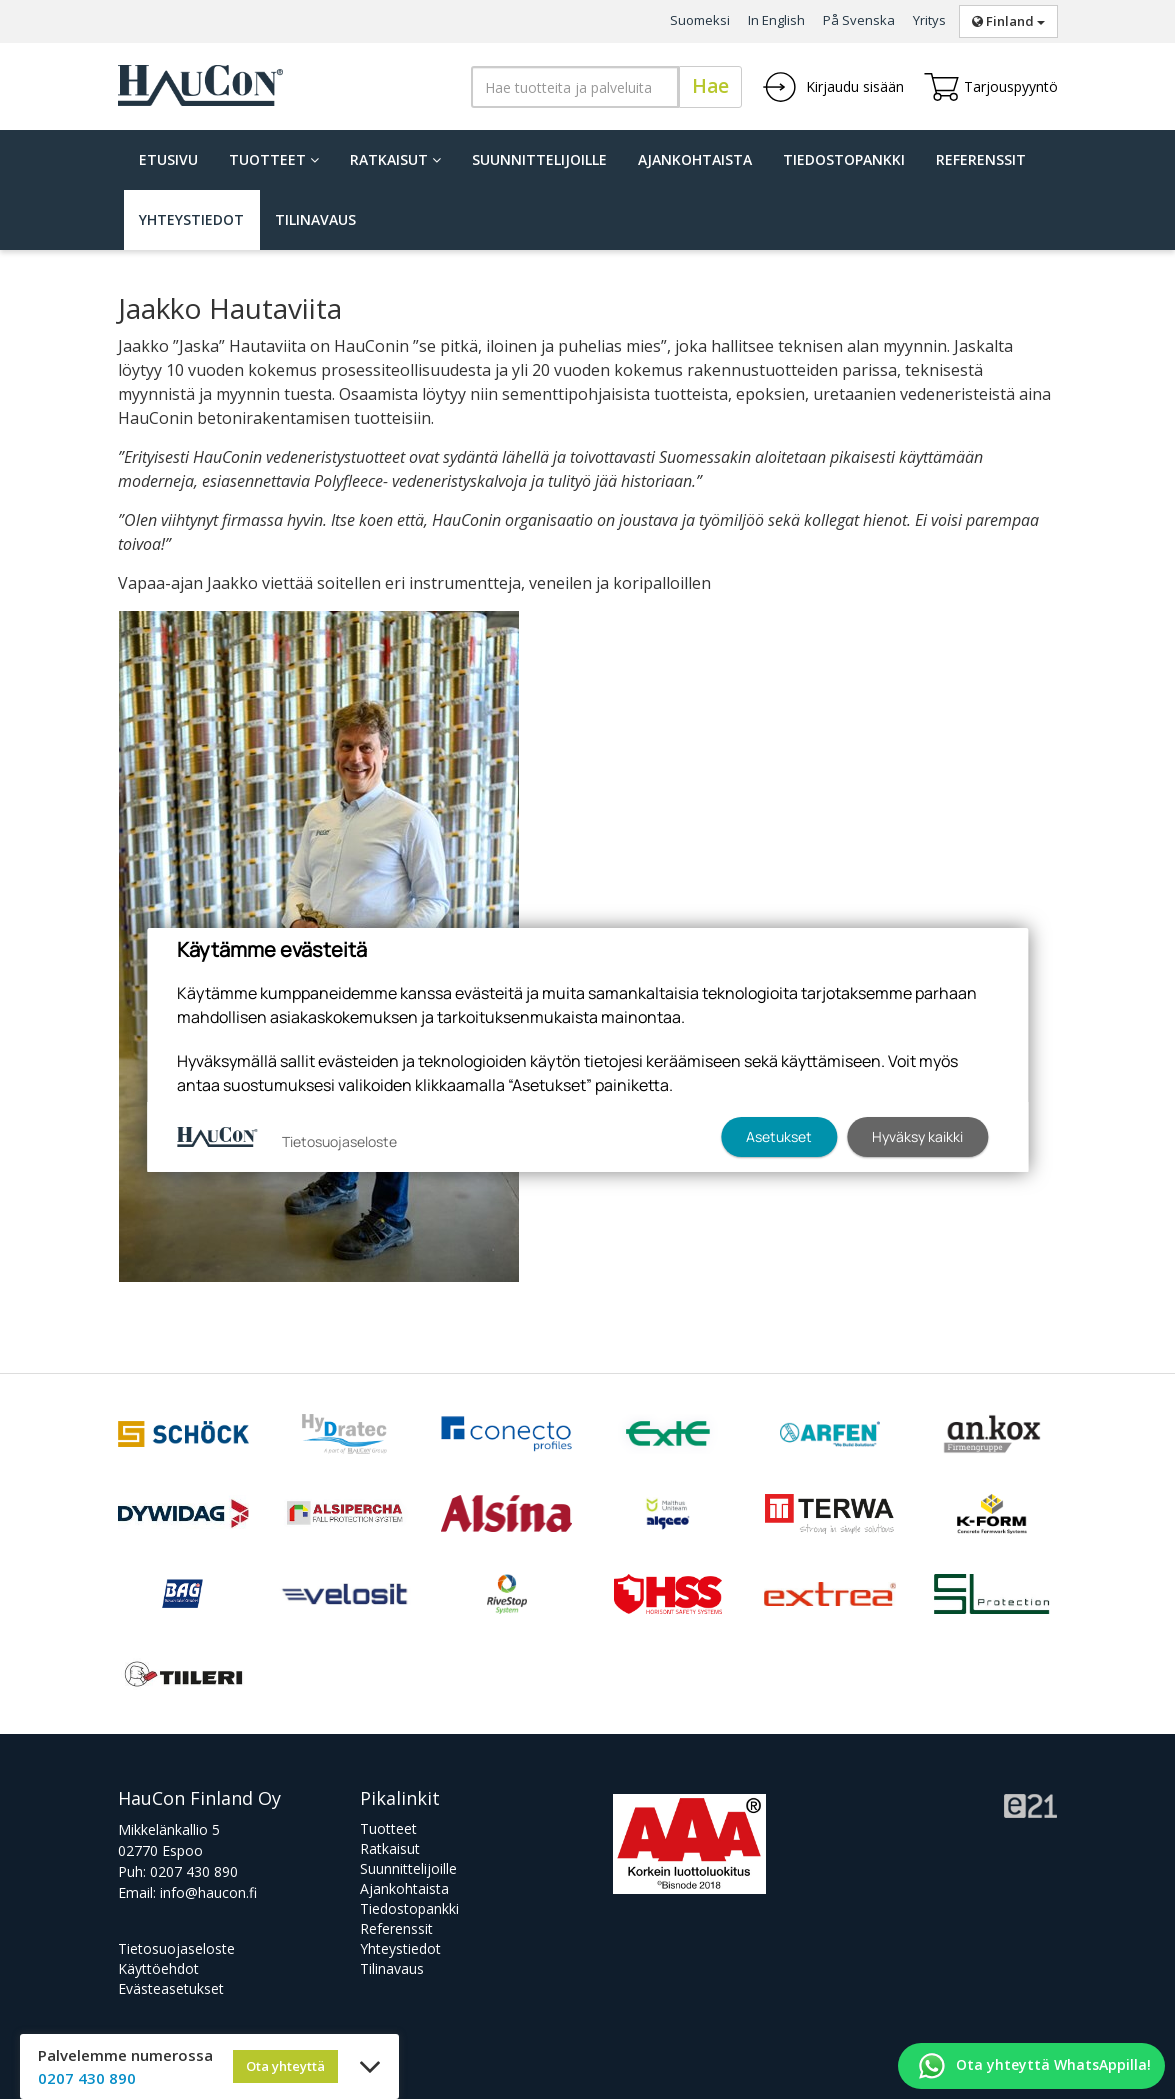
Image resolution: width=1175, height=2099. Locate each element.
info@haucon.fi (208, 1892)
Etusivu (168, 159)
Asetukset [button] (779, 1136)
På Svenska (859, 20)
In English (776, 20)
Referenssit (981, 159)
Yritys (929, 20)
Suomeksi (700, 20)
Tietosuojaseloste (176, 1948)
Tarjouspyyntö (991, 87)
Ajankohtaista (695, 159)
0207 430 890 (194, 1871)
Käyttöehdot (158, 1968)
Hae (710, 86)
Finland (1008, 21)
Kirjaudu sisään (833, 87)
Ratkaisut (395, 159)
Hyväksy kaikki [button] (917, 1136)
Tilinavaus (315, 219)
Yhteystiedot (191, 219)
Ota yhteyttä (285, 2066)
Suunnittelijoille (539, 159)
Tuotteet (274, 159)
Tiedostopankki (844, 159)
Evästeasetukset (171, 1988)
